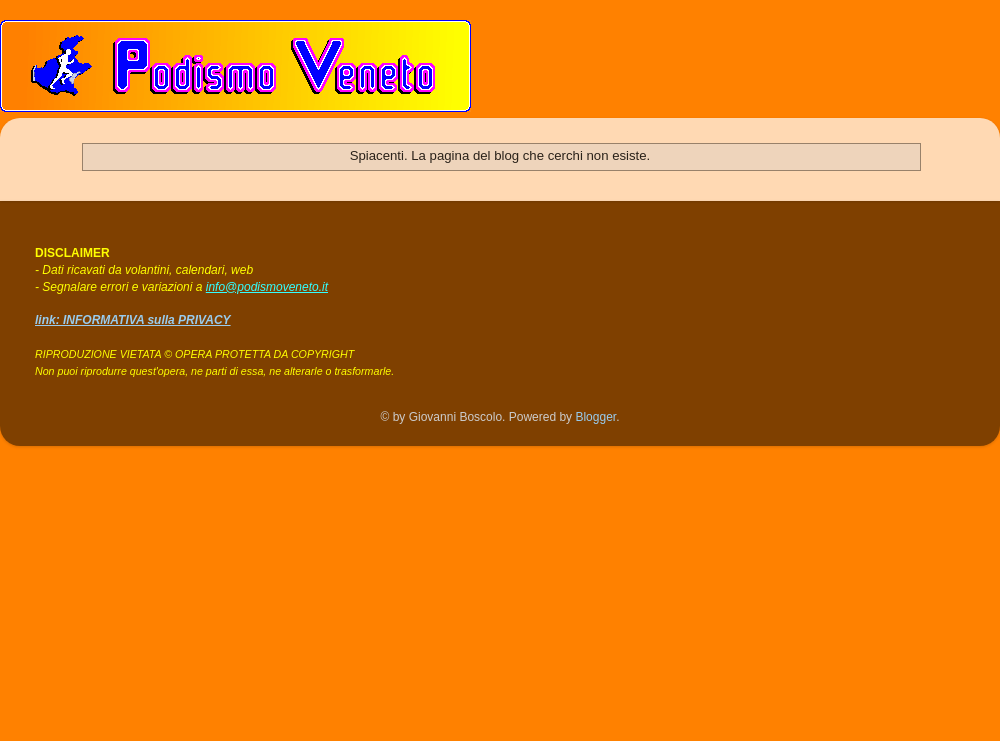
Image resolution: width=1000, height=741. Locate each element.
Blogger (595, 417)
